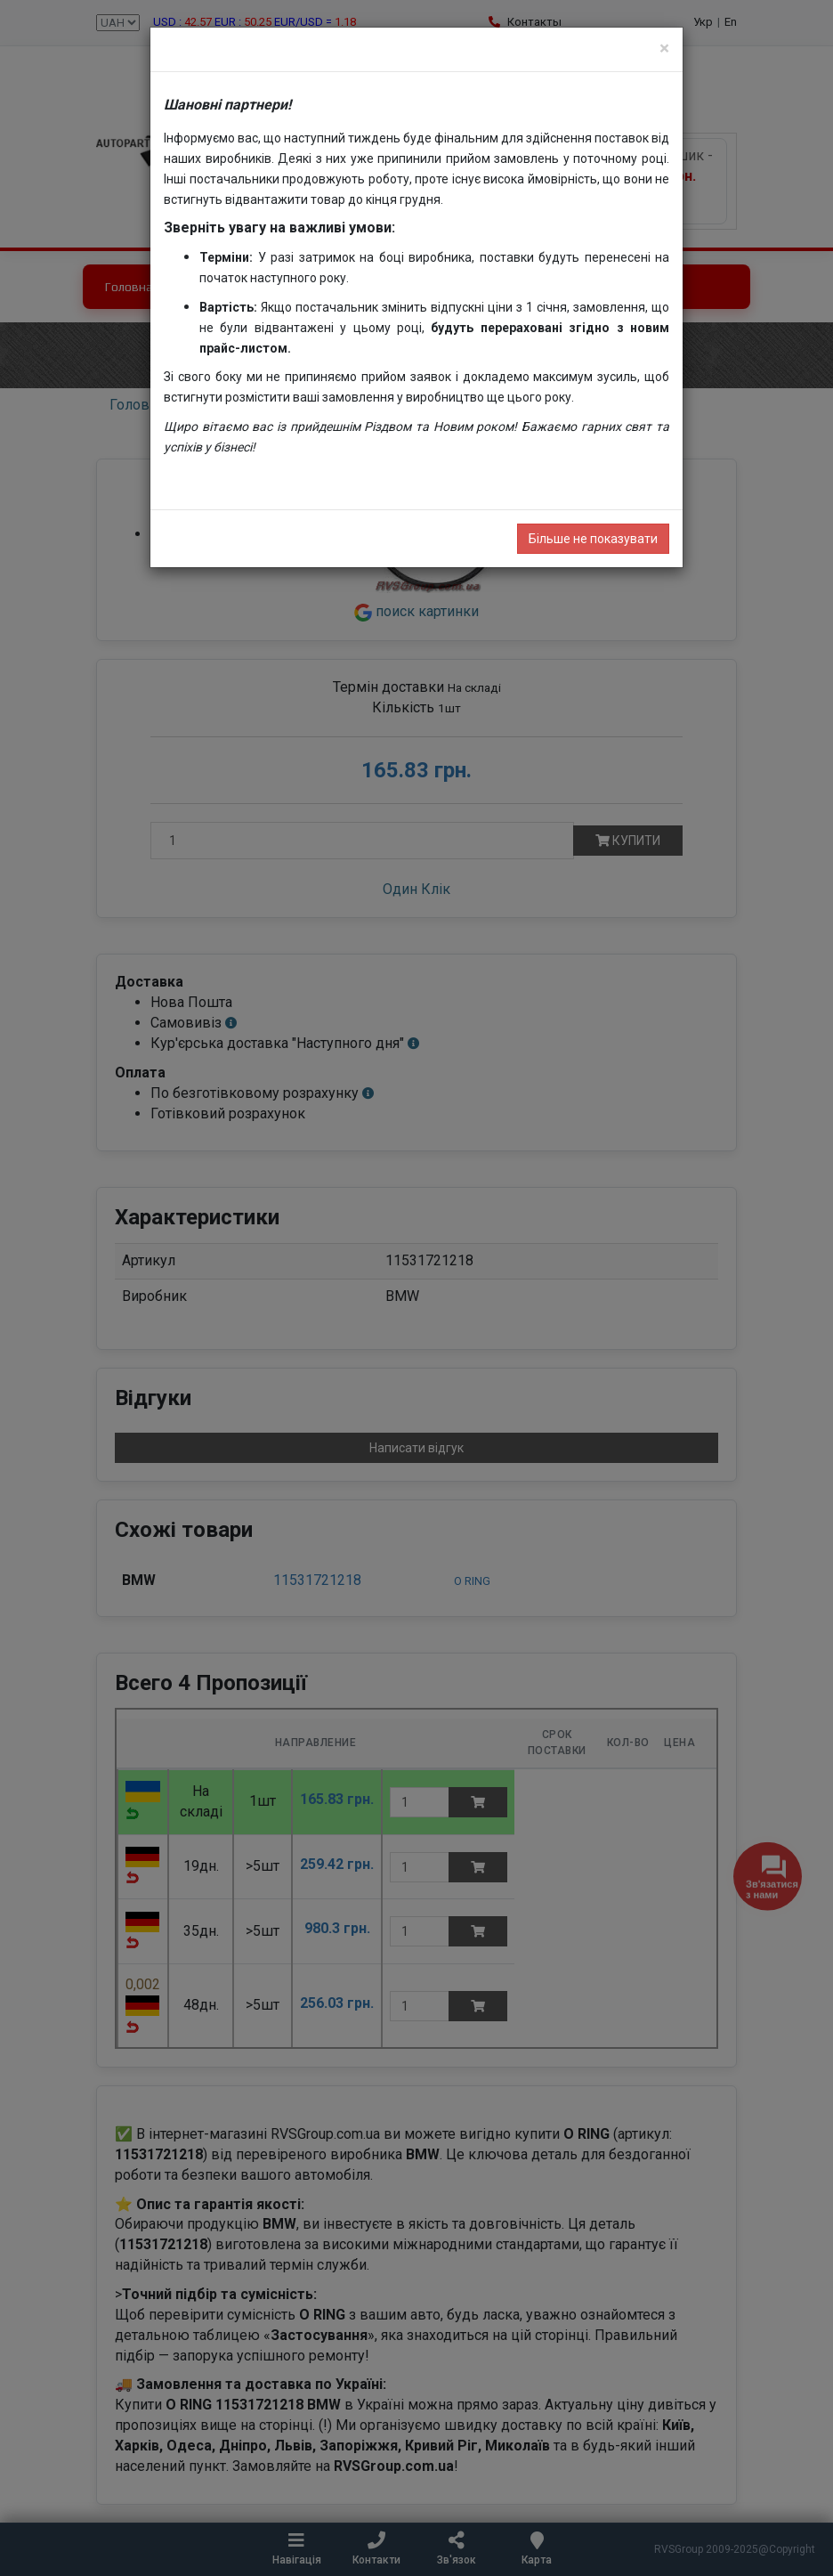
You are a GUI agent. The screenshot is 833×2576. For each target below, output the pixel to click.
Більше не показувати (593, 539)
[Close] (664, 48)
